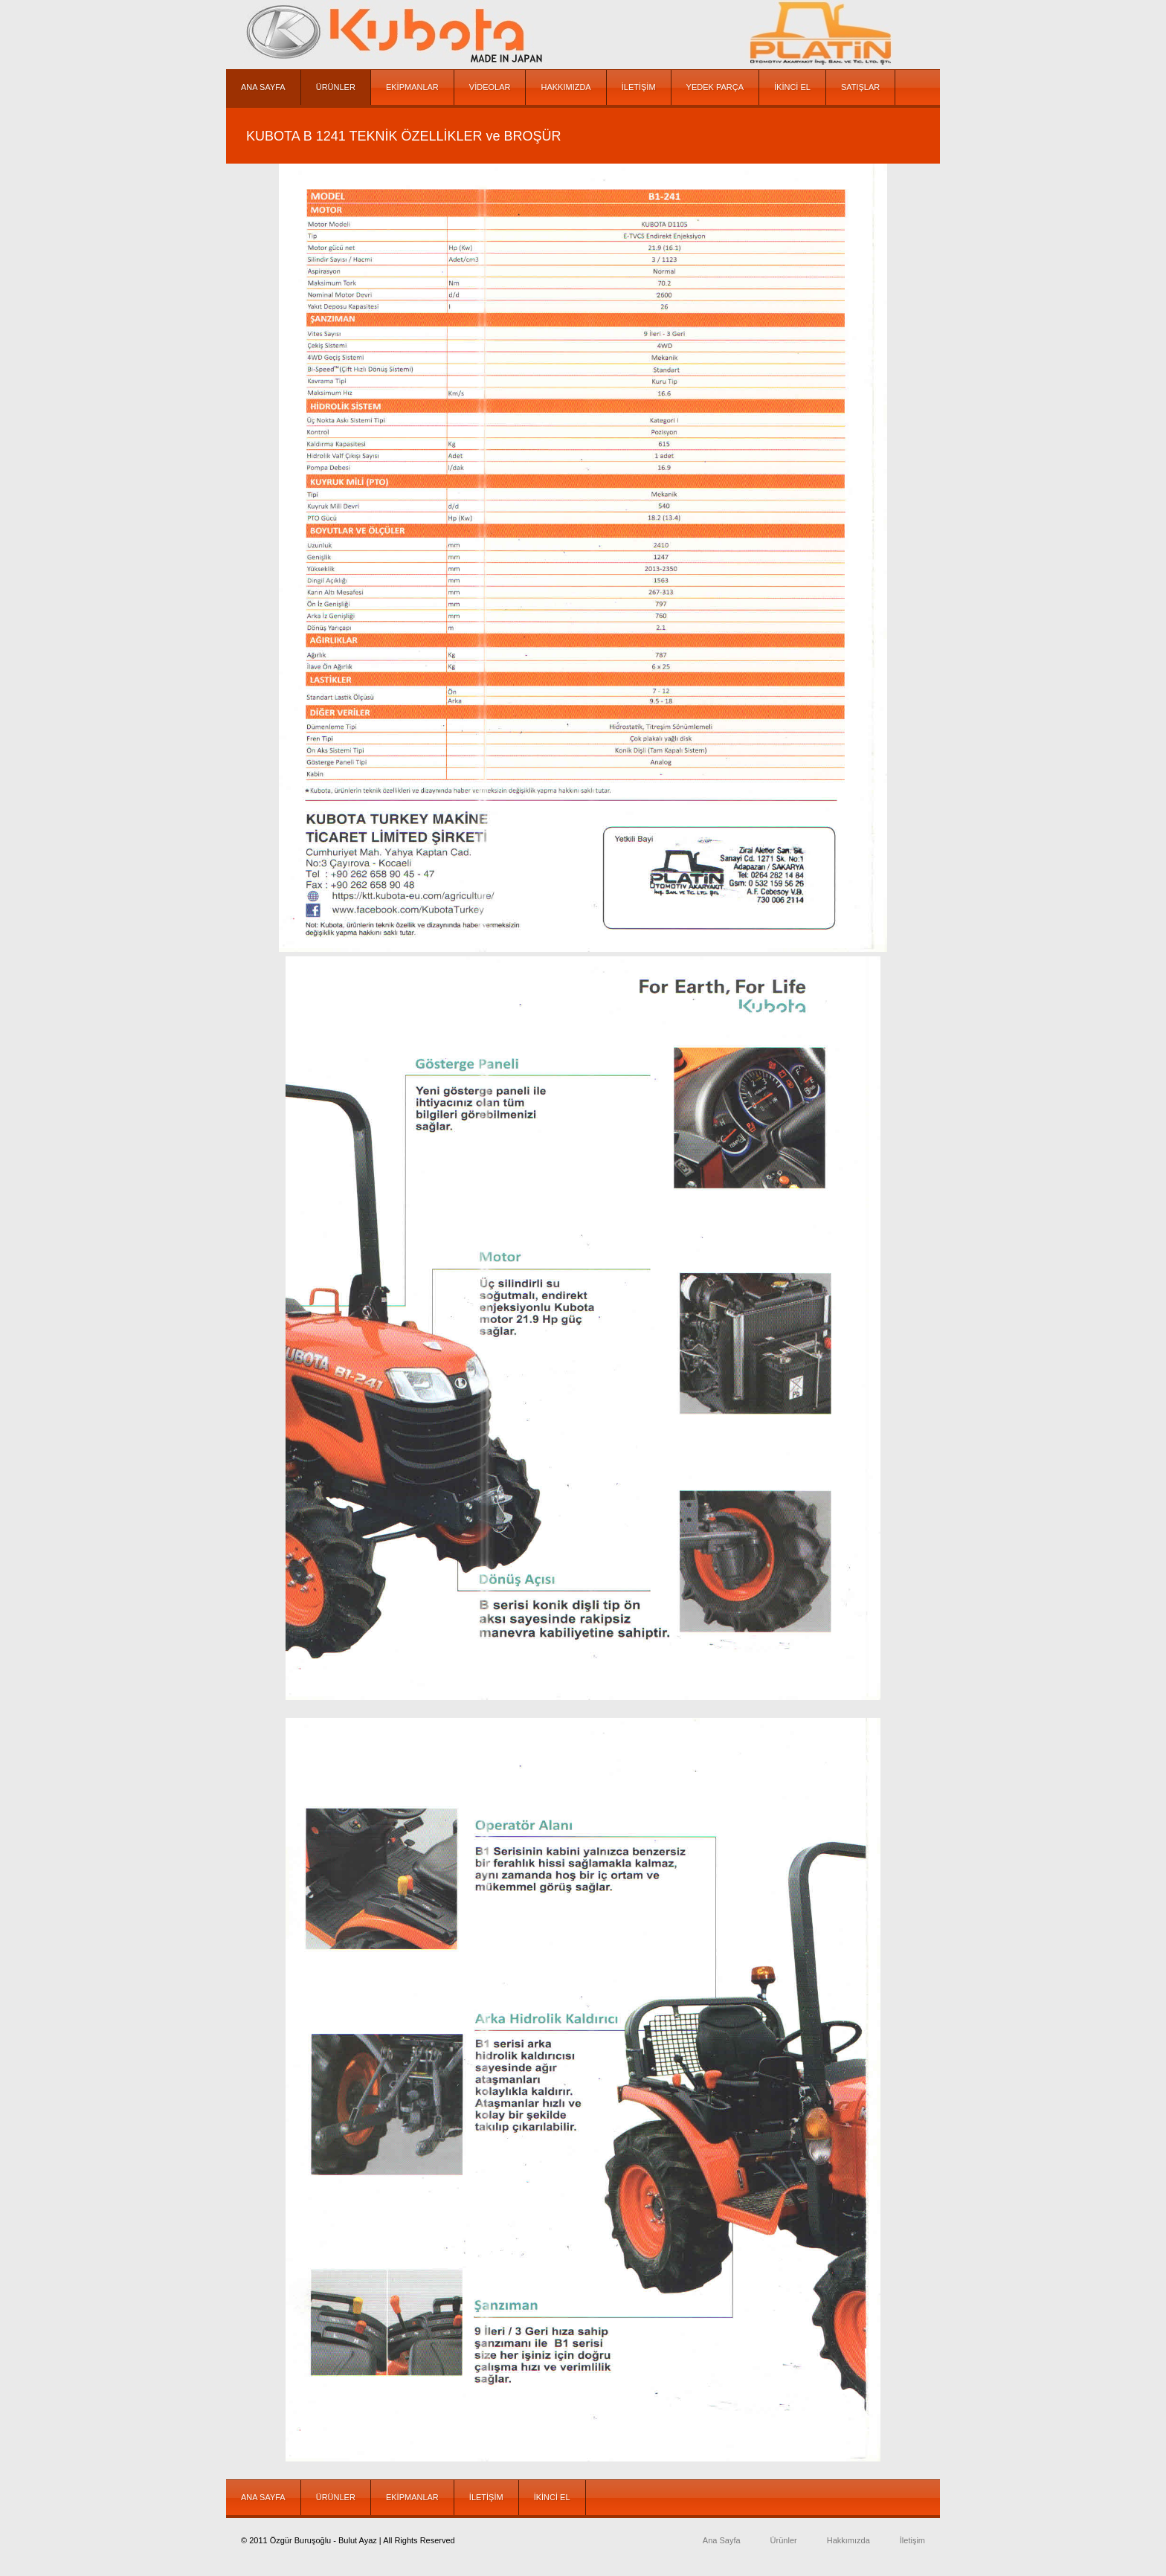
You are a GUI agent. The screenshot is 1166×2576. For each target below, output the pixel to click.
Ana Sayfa (722, 2540)
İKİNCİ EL (792, 87)
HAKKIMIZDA (565, 87)
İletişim (912, 2540)
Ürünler (783, 2540)
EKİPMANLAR (412, 87)
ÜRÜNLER (335, 87)
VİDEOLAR (490, 87)
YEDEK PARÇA (715, 87)
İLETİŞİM (639, 87)
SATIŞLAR (860, 87)
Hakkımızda (848, 2540)
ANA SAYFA (263, 87)
